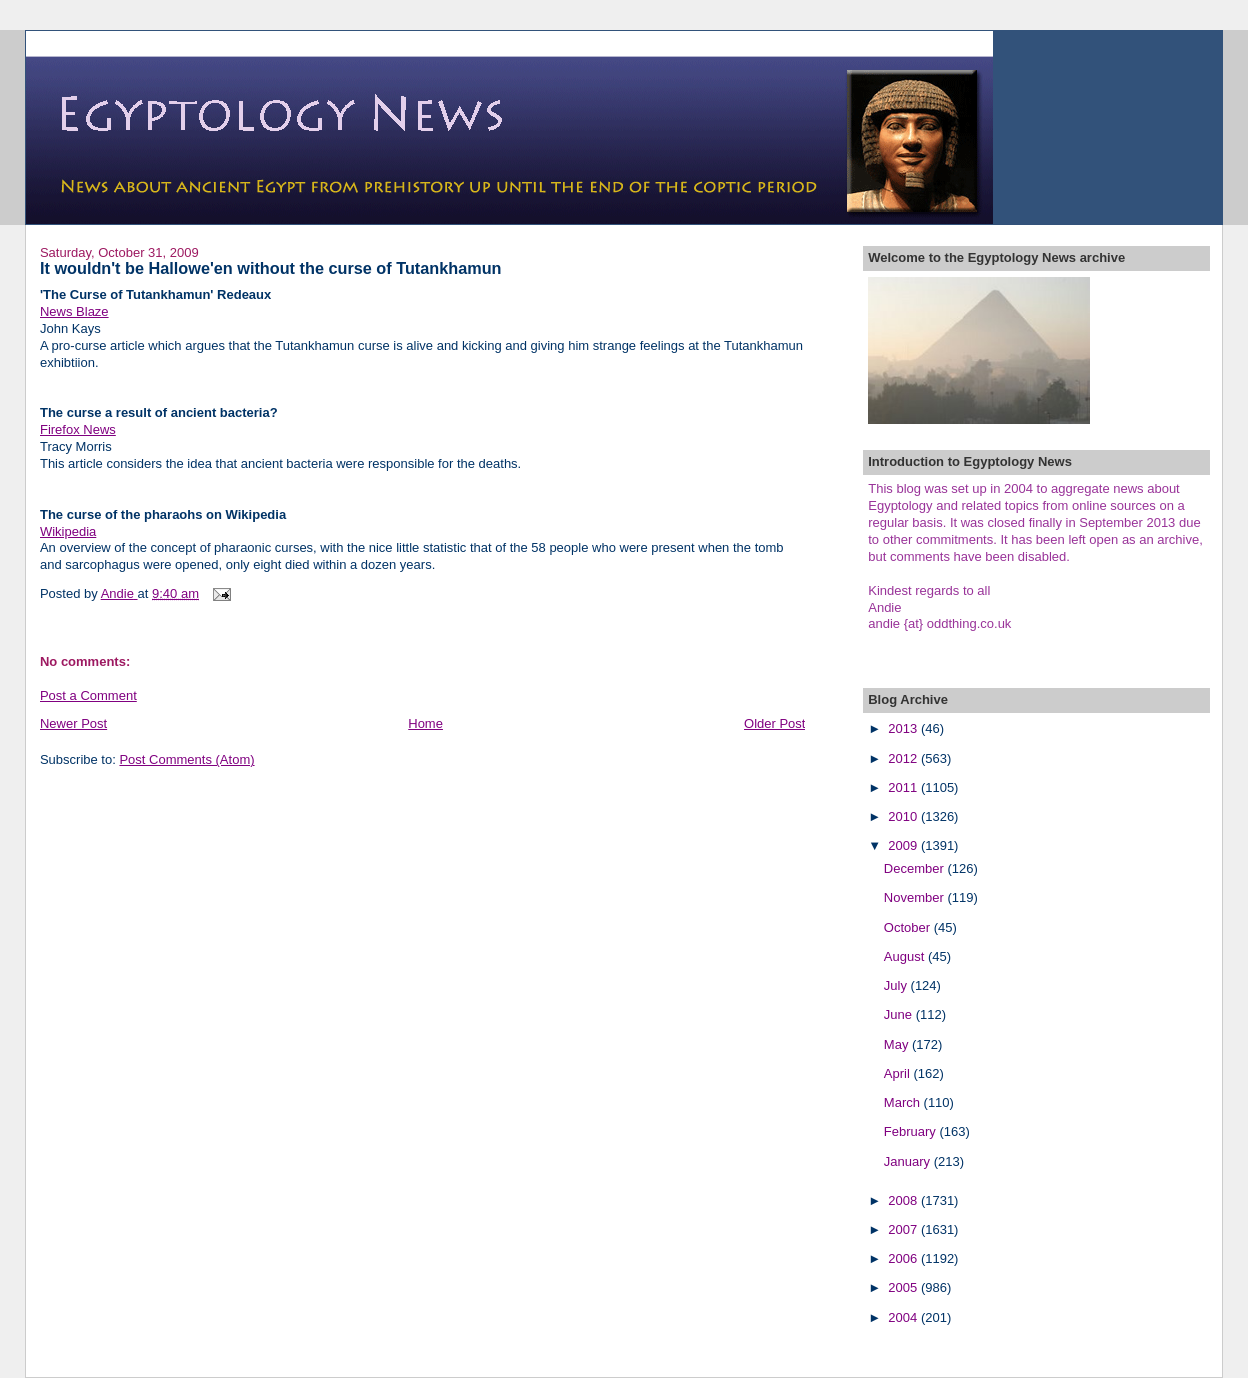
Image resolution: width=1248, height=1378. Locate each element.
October (909, 927)
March (904, 1102)
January (909, 1161)
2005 (904, 1287)
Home (425, 723)
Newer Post (73, 723)
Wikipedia (68, 531)
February (912, 1131)
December (916, 868)
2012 (904, 758)
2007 (904, 1229)
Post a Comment (88, 695)
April (899, 1073)
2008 (904, 1200)
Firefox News (78, 429)
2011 (904, 787)
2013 (904, 728)
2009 (904, 845)
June (900, 1014)
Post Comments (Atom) (186, 759)
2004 (904, 1317)
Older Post (774, 723)
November (916, 897)
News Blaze (74, 311)
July (897, 985)
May (898, 1044)
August (906, 956)
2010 (904, 816)
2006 (904, 1258)
